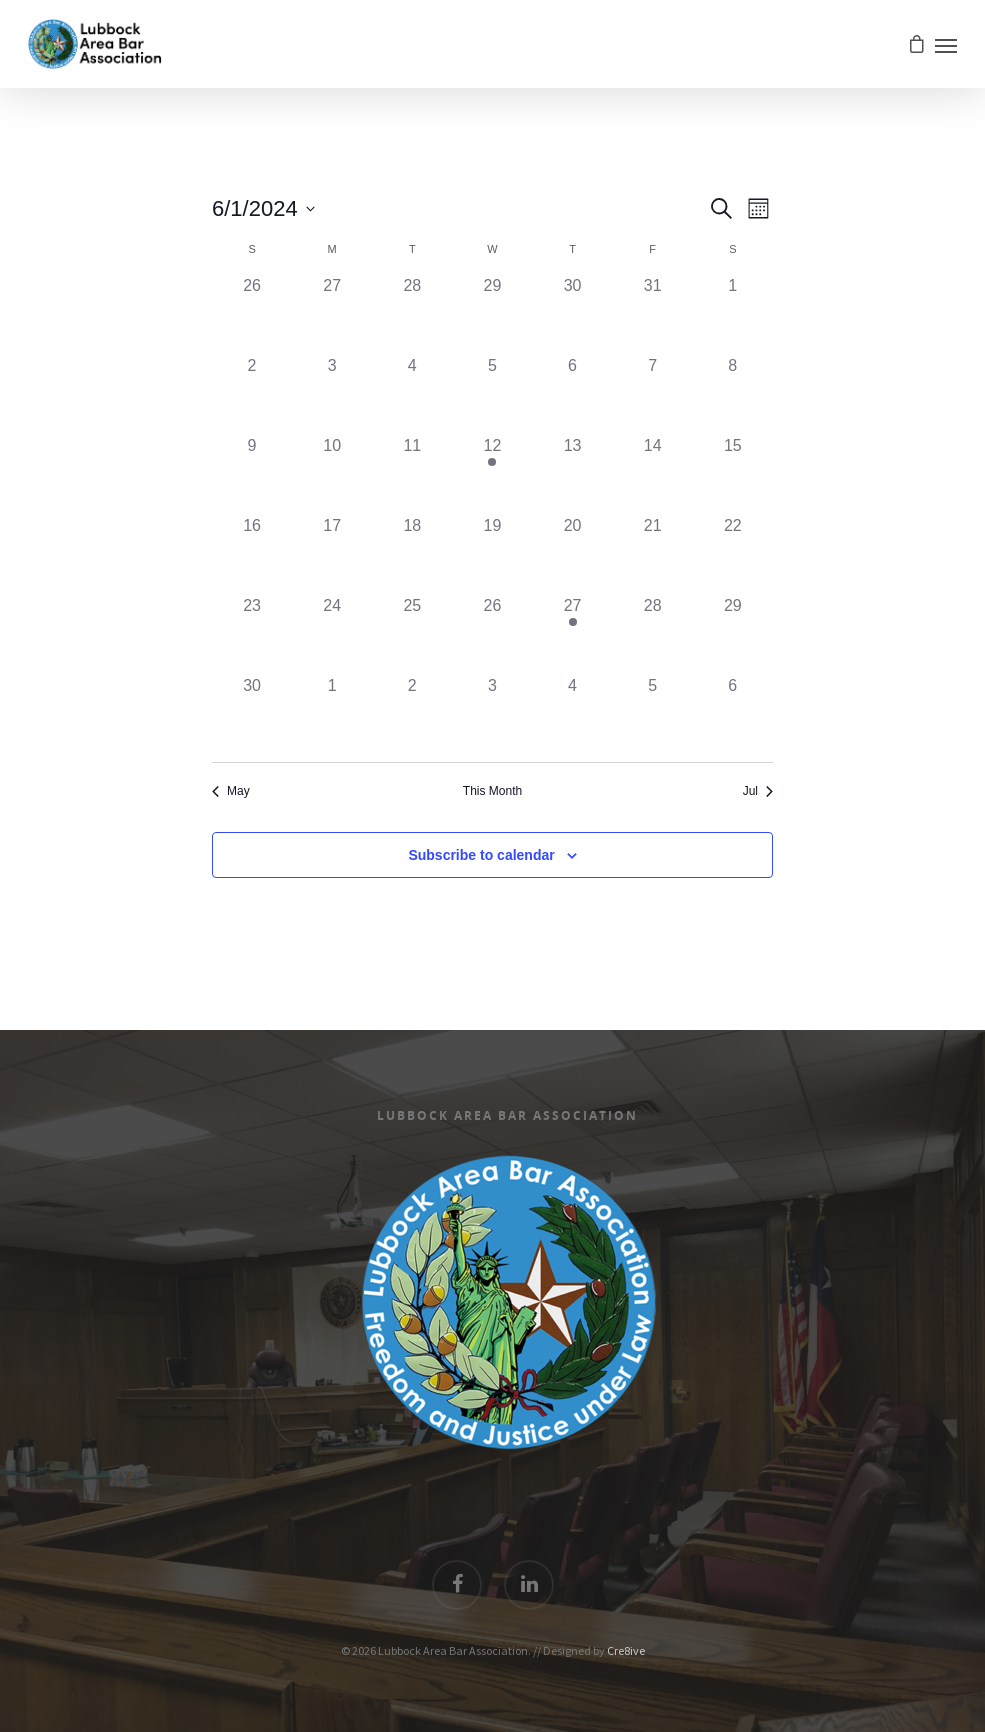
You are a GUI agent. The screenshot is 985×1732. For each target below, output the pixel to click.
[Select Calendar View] (758, 208)
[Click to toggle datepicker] (263, 208)
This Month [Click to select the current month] (492, 791)
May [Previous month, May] (231, 791)
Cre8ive (626, 1650)
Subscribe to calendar (481, 855)
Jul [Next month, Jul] (758, 791)
